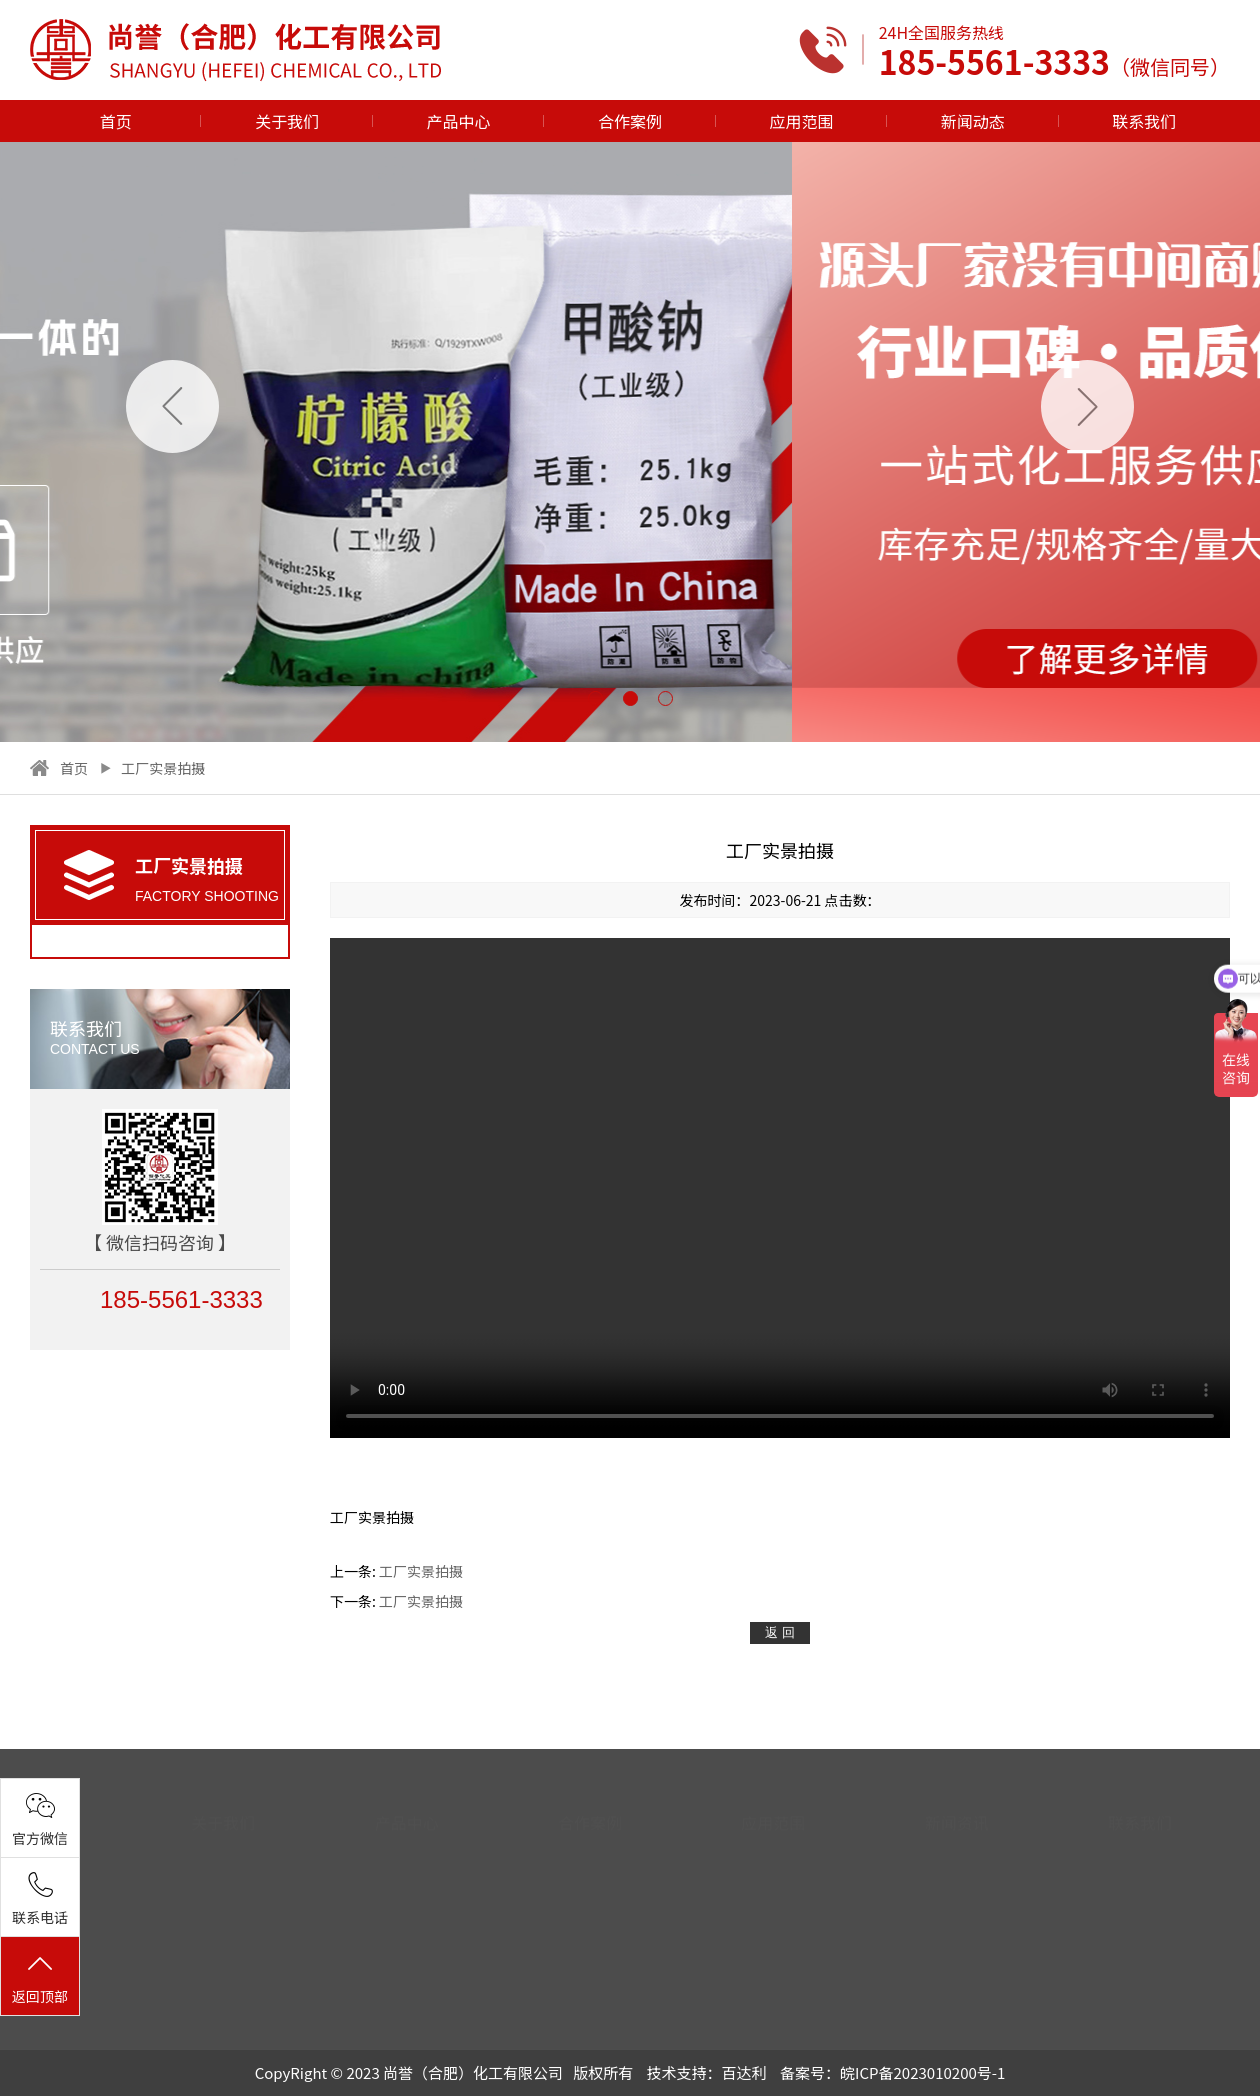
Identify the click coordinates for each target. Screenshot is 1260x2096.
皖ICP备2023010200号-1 (922, 2072)
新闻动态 (973, 121)
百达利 (744, 2072)
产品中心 (459, 121)
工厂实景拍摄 (163, 768)
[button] (595, 698)
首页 (116, 121)
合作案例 (630, 121)
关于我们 (287, 121)
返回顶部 (40, 1978)
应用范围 (801, 121)
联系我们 (1144, 121)
